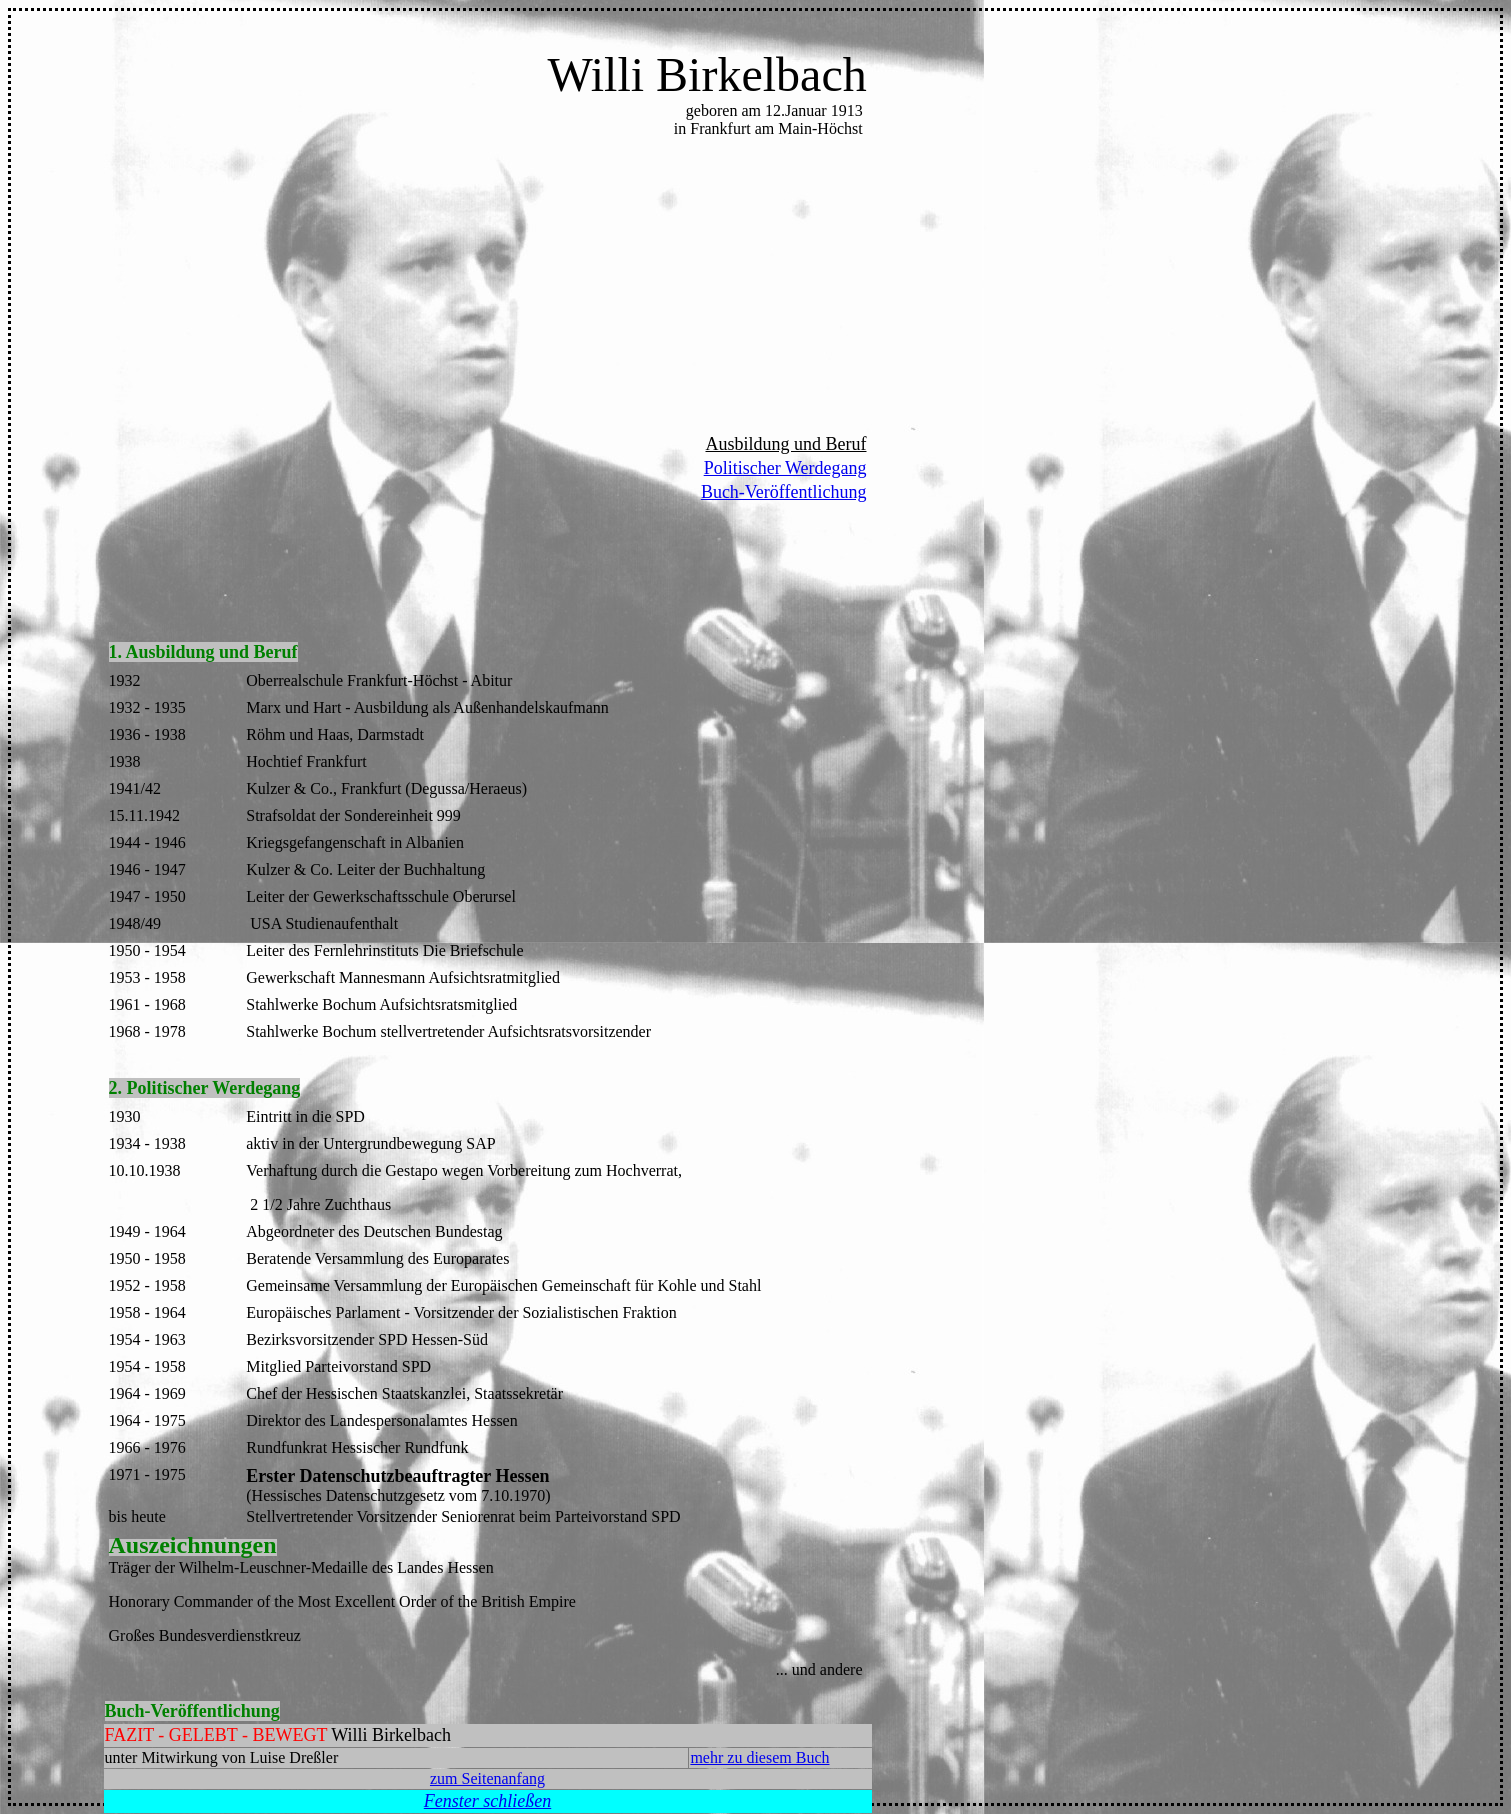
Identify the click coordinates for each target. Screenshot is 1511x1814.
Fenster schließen (487, 1801)
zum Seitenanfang (487, 1778)
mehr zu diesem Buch (759, 1757)
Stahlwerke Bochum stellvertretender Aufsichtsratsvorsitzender (448, 1031)
